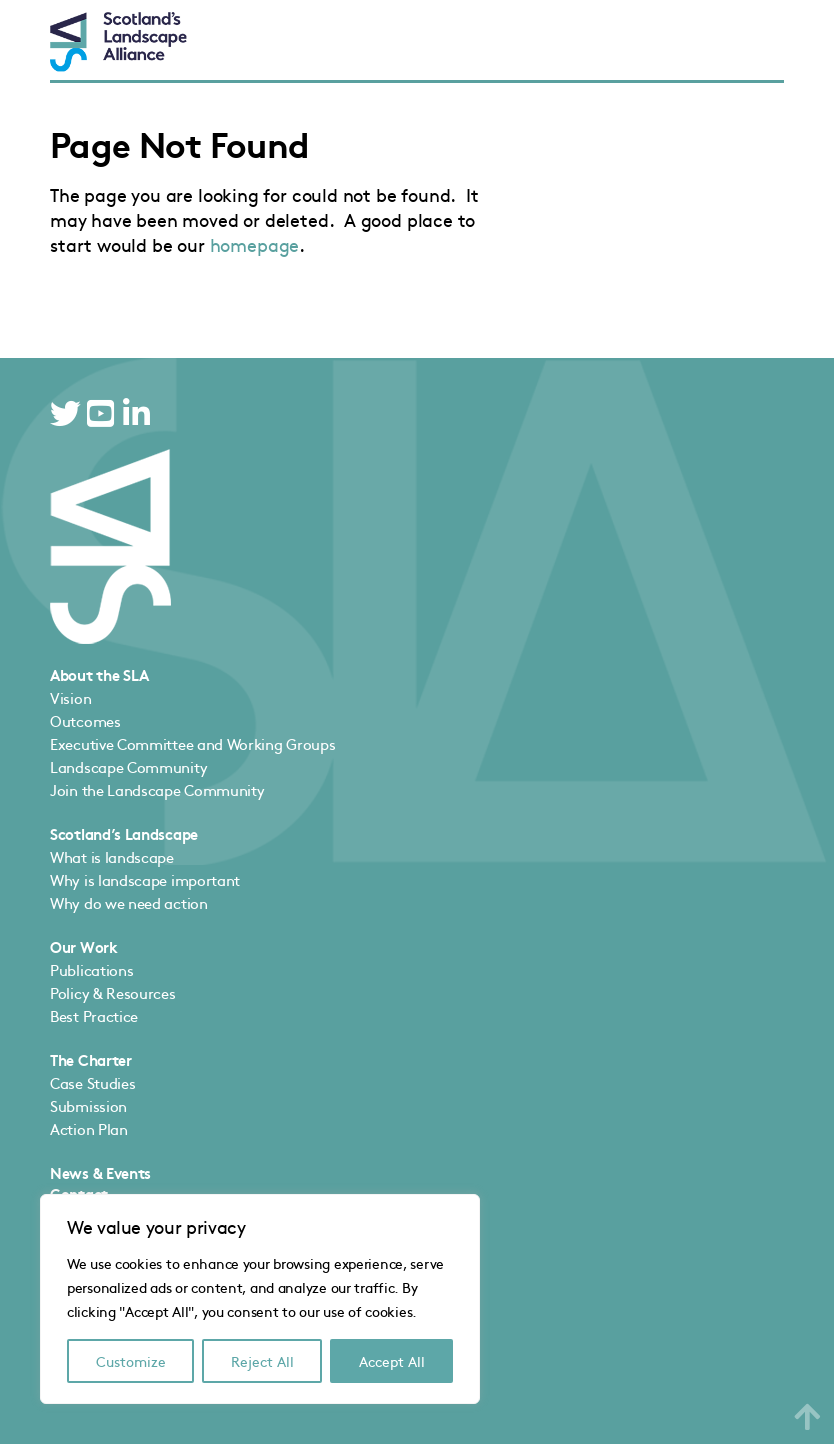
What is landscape (112, 856)
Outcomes (85, 720)
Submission (88, 1105)
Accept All (392, 1361)
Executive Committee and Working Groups (192, 743)
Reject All (262, 1361)
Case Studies (92, 1082)
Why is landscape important (145, 879)
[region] (260, 1299)
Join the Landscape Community (157, 789)
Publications (91, 969)
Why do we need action (129, 902)
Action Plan (89, 1128)
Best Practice (94, 1015)
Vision (70, 697)
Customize (131, 1361)
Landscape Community (128, 766)
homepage (255, 244)
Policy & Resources (112, 992)
